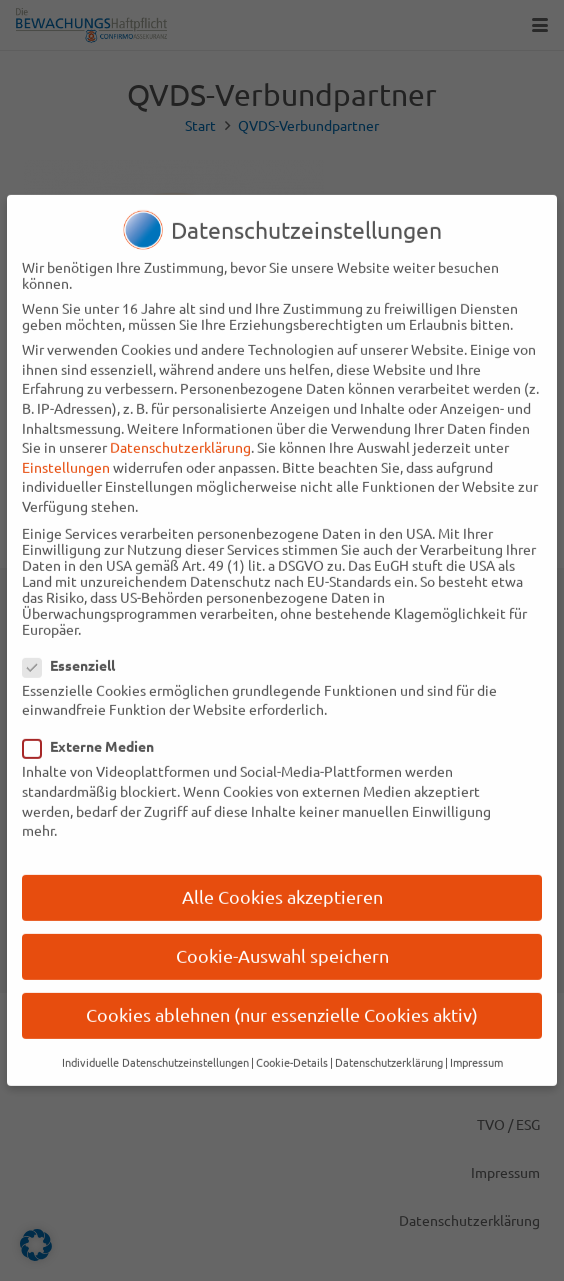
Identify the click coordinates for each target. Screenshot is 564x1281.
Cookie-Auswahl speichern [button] (282, 941)
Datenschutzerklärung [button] (389, 1048)
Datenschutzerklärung (180, 433)
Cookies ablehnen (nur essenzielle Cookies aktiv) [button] (282, 1001)
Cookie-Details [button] (292, 1048)
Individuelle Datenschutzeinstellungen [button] (155, 1048)
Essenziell (76, 651)
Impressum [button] (476, 1048)
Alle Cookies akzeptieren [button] (282, 882)
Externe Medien (96, 733)
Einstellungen (66, 453)
